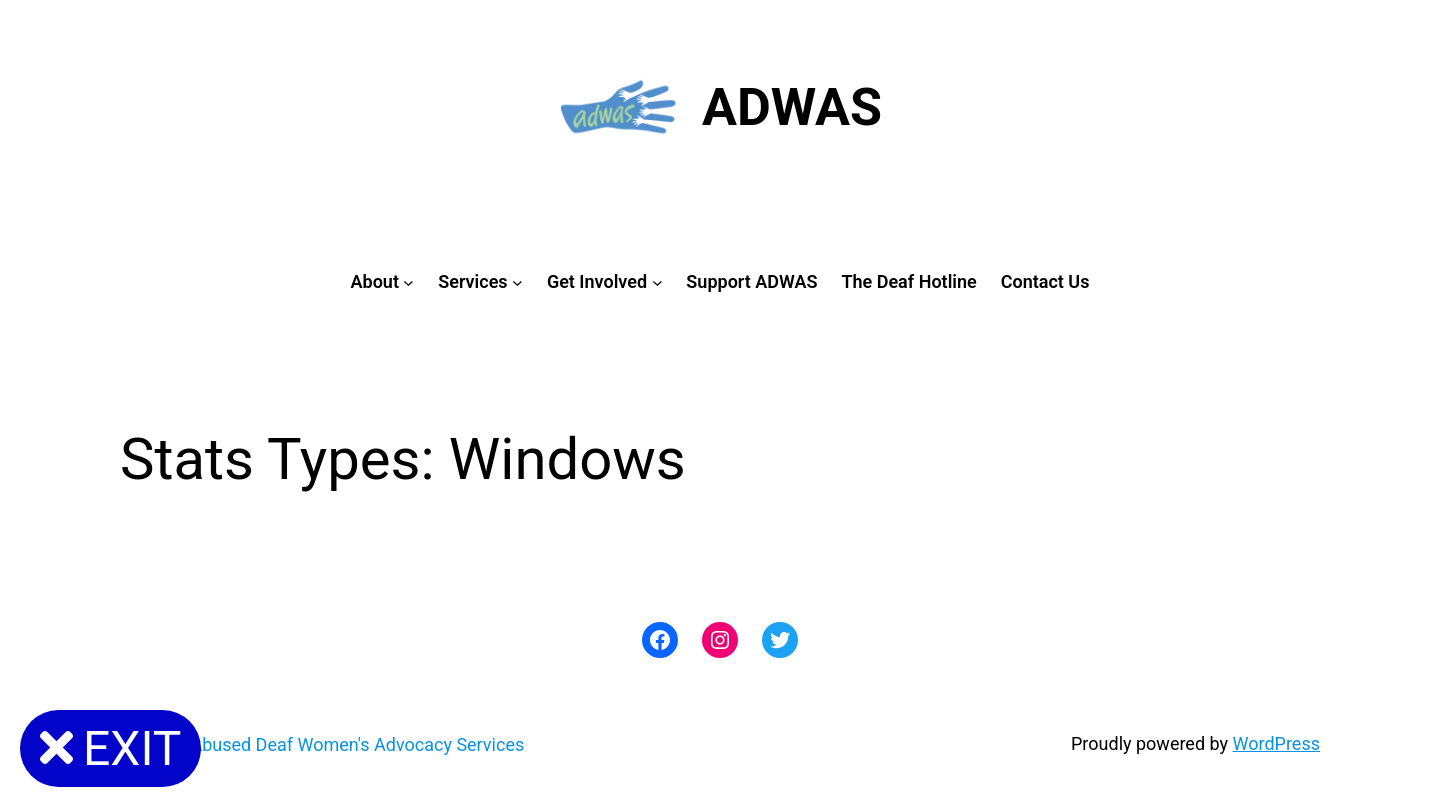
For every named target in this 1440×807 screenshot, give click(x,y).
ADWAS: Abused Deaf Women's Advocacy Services (322, 744)
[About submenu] (408, 282)
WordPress (1276, 743)
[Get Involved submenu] (657, 282)
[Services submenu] (517, 282)
